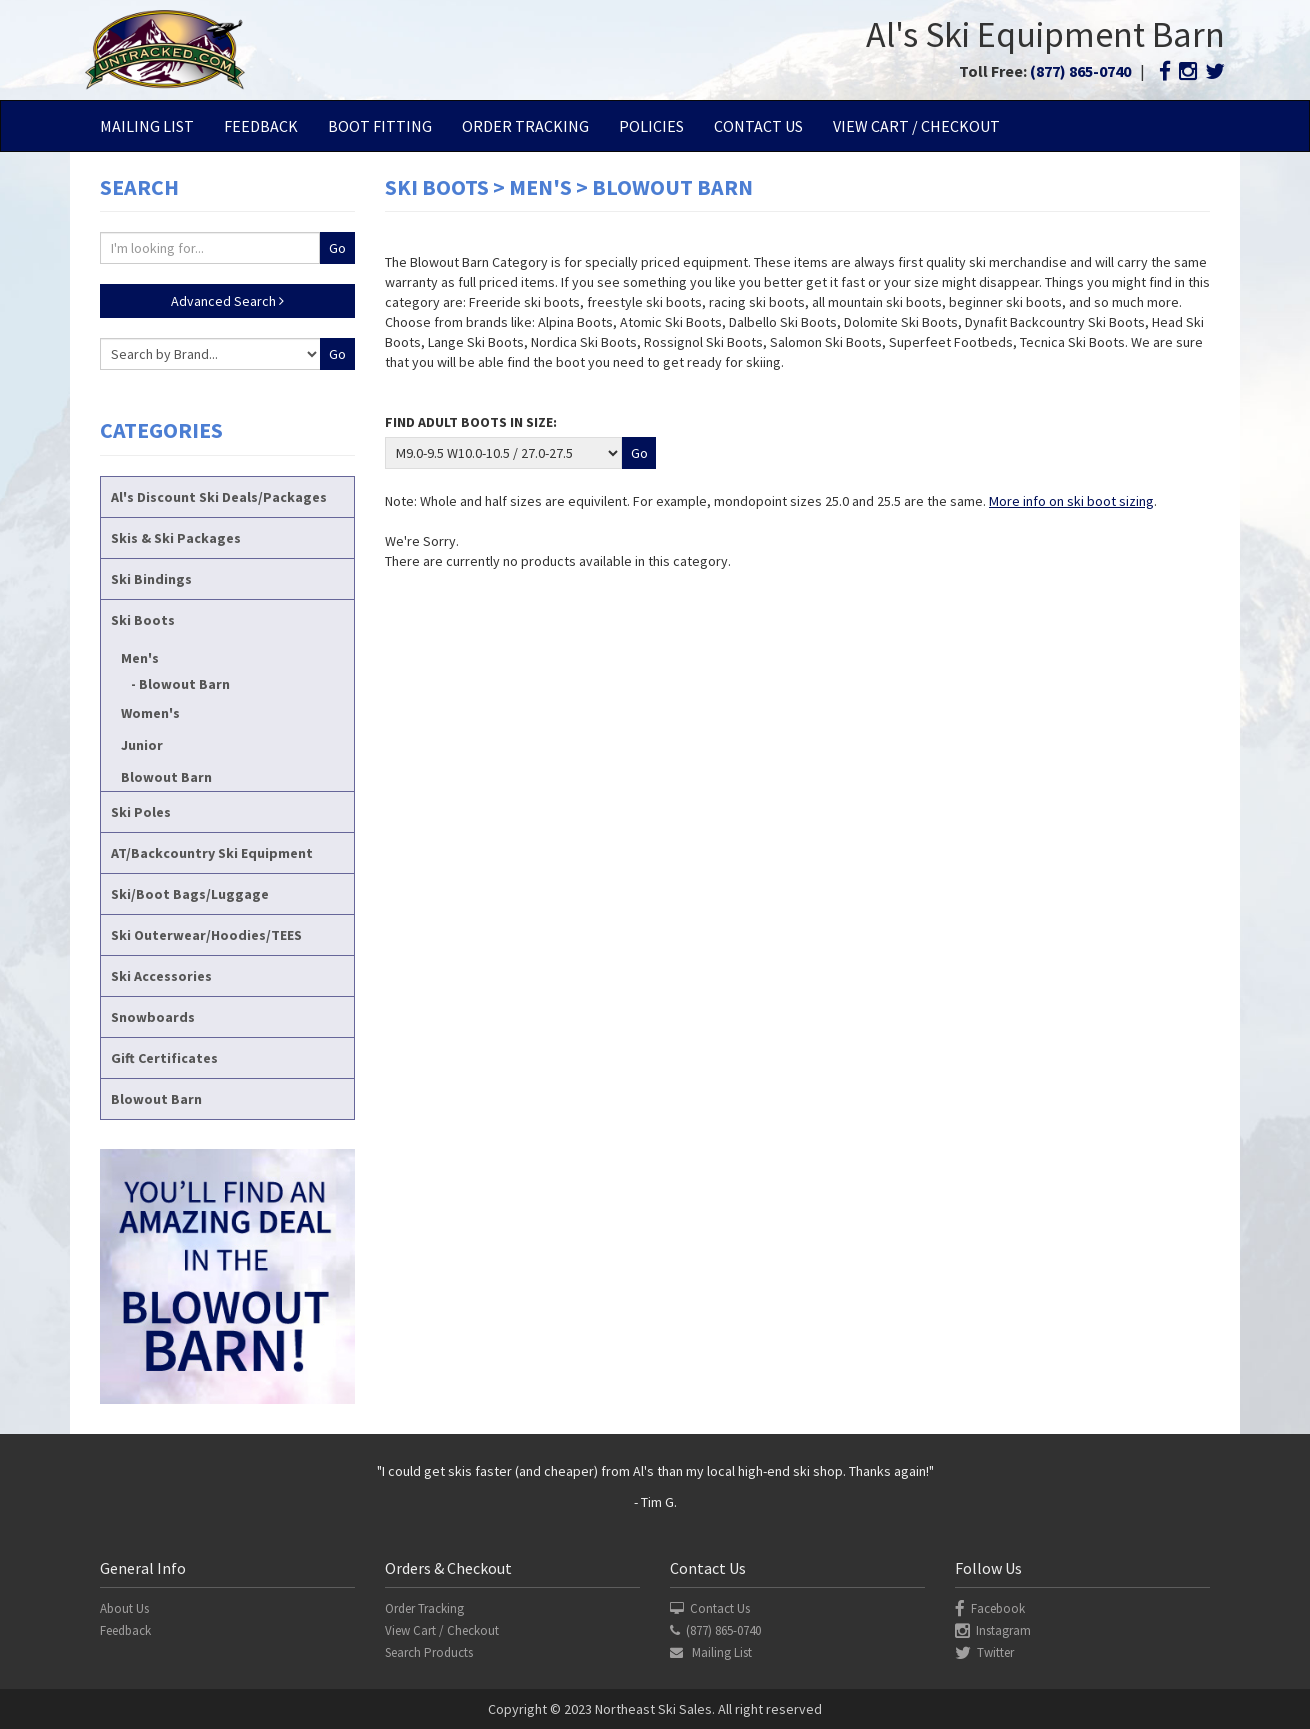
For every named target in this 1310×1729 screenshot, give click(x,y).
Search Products (429, 1652)
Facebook (990, 1608)
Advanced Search (227, 301)
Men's (140, 658)
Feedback (261, 126)
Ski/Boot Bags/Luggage (190, 894)
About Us (124, 1608)
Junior (142, 745)
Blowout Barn (184, 684)
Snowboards (153, 1017)
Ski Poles (141, 812)
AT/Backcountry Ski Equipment (212, 853)
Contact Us (758, 126)
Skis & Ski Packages (176, 538)
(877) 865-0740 (1080, 71)
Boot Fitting (380, 126)
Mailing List (147, 126)
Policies (651, 126)
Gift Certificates (164, 1058)
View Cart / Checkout (916, 126)
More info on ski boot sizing (1071, 501)
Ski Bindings (151, 579)
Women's (150, 713)
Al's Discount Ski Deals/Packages (219, 497)
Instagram (993, 1630)
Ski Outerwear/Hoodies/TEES (206, 935)
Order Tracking (525, 126)
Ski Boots (143, 620)
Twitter (984, 1652)
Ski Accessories (161, 976)
